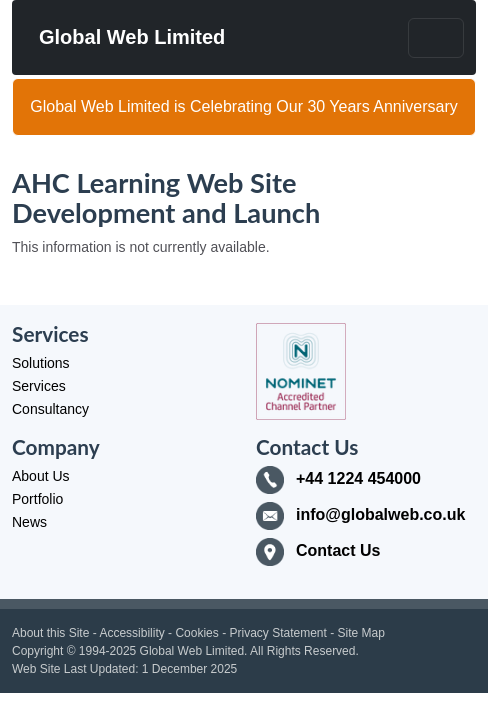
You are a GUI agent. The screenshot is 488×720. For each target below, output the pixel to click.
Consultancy (50, 409)
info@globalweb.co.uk (380, 514)
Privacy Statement (277, 633)
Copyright (37, 651)
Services (39, 386)
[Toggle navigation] (436, 38)
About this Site (50, 633)
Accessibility (131, 633)
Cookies (196, 633)
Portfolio (37, 499)
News (29, 522)
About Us (41, 476)
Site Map (361, 633)
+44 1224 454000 (358, 478)
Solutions (41, 363)
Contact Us (338, 550)
